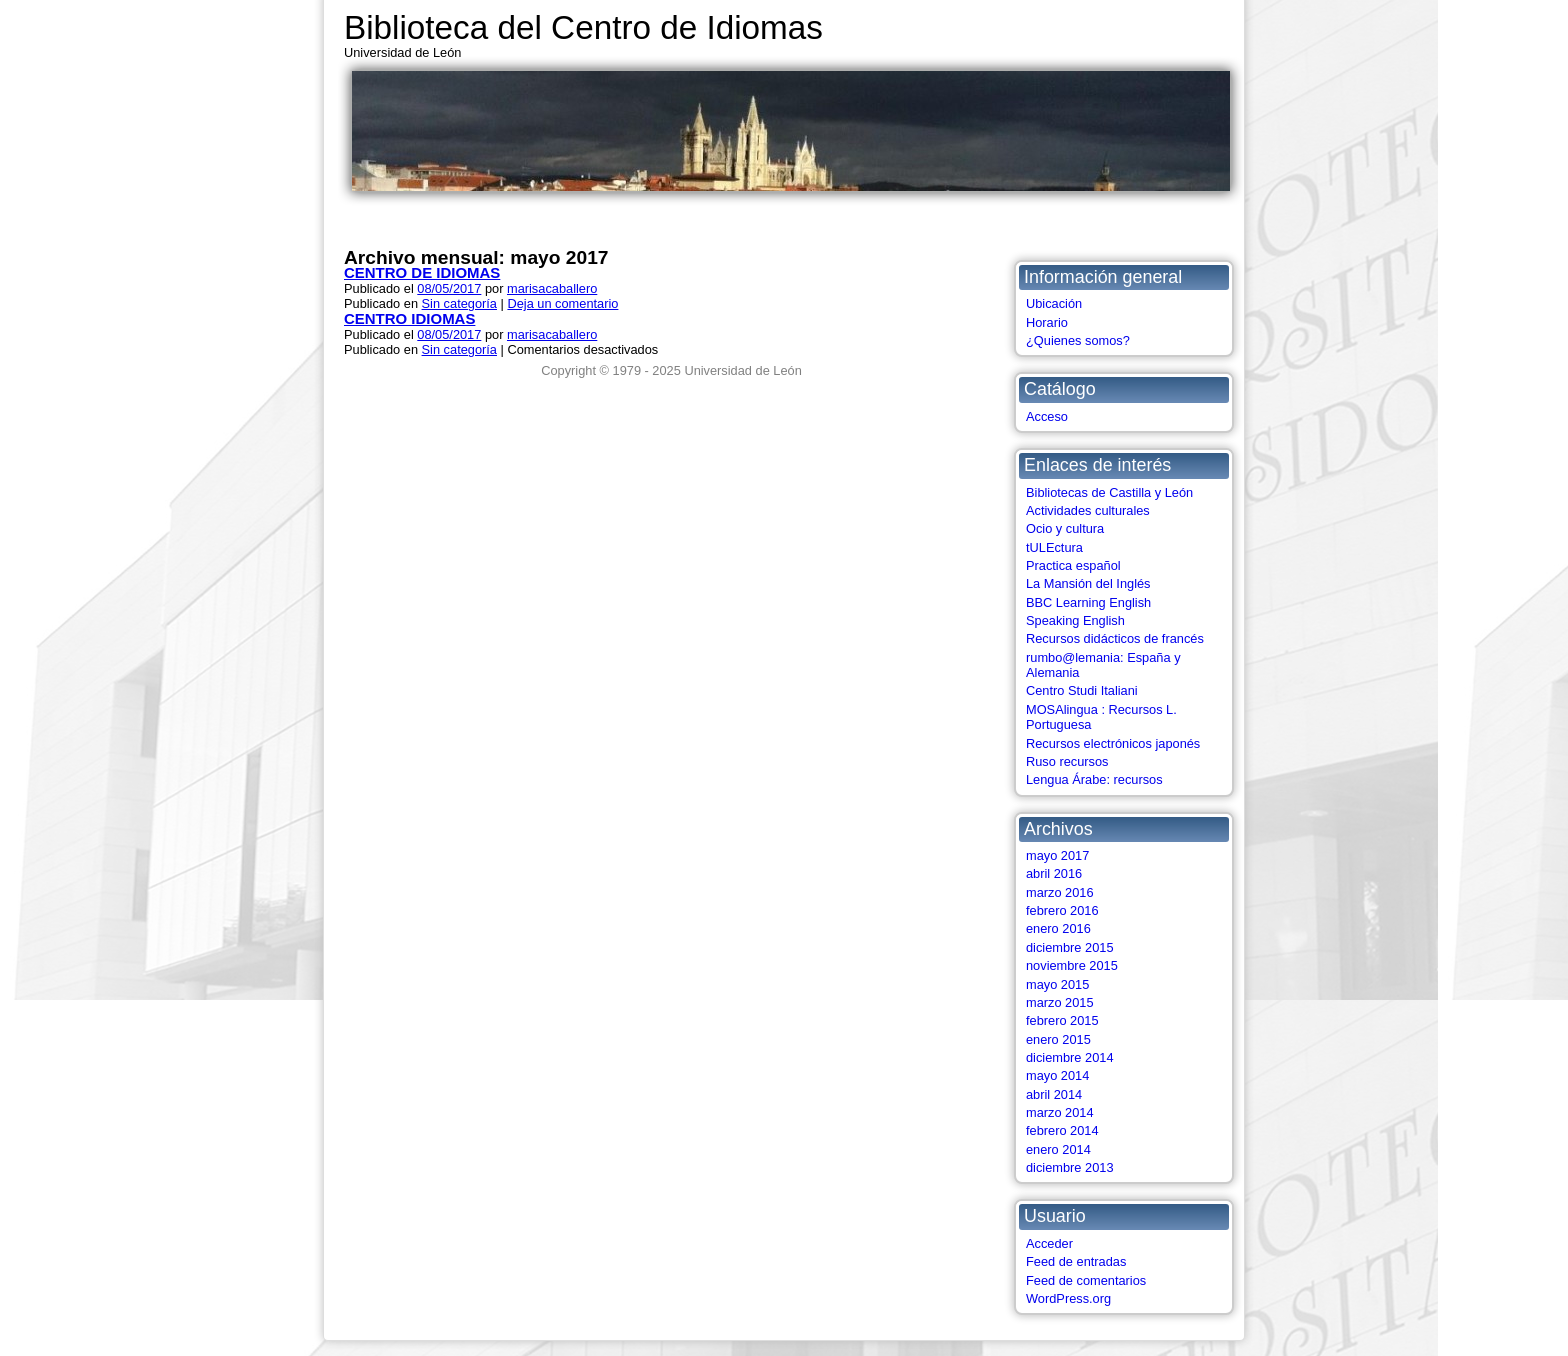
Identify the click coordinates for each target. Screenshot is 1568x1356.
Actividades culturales (1088, 510)
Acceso (1047, 416)
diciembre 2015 (1070, 947)
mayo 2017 (1057, 855)
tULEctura (1054, 547)
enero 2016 (1058, 928)
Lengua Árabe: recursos (1094, 779)
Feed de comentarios (1086, 1280)
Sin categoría (459, 303)
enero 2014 (1058, 1149)
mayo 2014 (1057, 1075)
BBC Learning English (1088, 602)
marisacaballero (552, 288)
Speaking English (1075, 620)
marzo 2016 (1060, 892)
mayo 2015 (1057, 984)
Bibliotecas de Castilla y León (1109, 492)
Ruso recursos (1067, 761)
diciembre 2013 (1070, 1167)
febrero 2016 (1062, 910)
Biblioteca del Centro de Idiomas (583, 27)
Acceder (1049, 1243)
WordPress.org (1068, 1298)
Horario (1047, 322)
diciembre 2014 (1070, 1057)
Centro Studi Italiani (1082, 690)
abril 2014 (1054, 1094)
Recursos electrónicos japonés (1113, 743)
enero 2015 (1058, 1039)
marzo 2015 (1060, 1002)
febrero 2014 (1062, 1130)
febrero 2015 (1062, 1020)
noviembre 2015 (1072, 965)
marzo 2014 (1060, 1112)
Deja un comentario (562, 303)
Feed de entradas (1076, 1261)
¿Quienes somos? (1078, 340)
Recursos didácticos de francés (1115, 638)
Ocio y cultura (1065, 528)
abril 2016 (1054, 873)
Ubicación (1054, 303)
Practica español (1073, 565)
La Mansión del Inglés (1088, 583)
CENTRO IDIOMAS (409, 318)
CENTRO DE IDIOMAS (422, 272)
